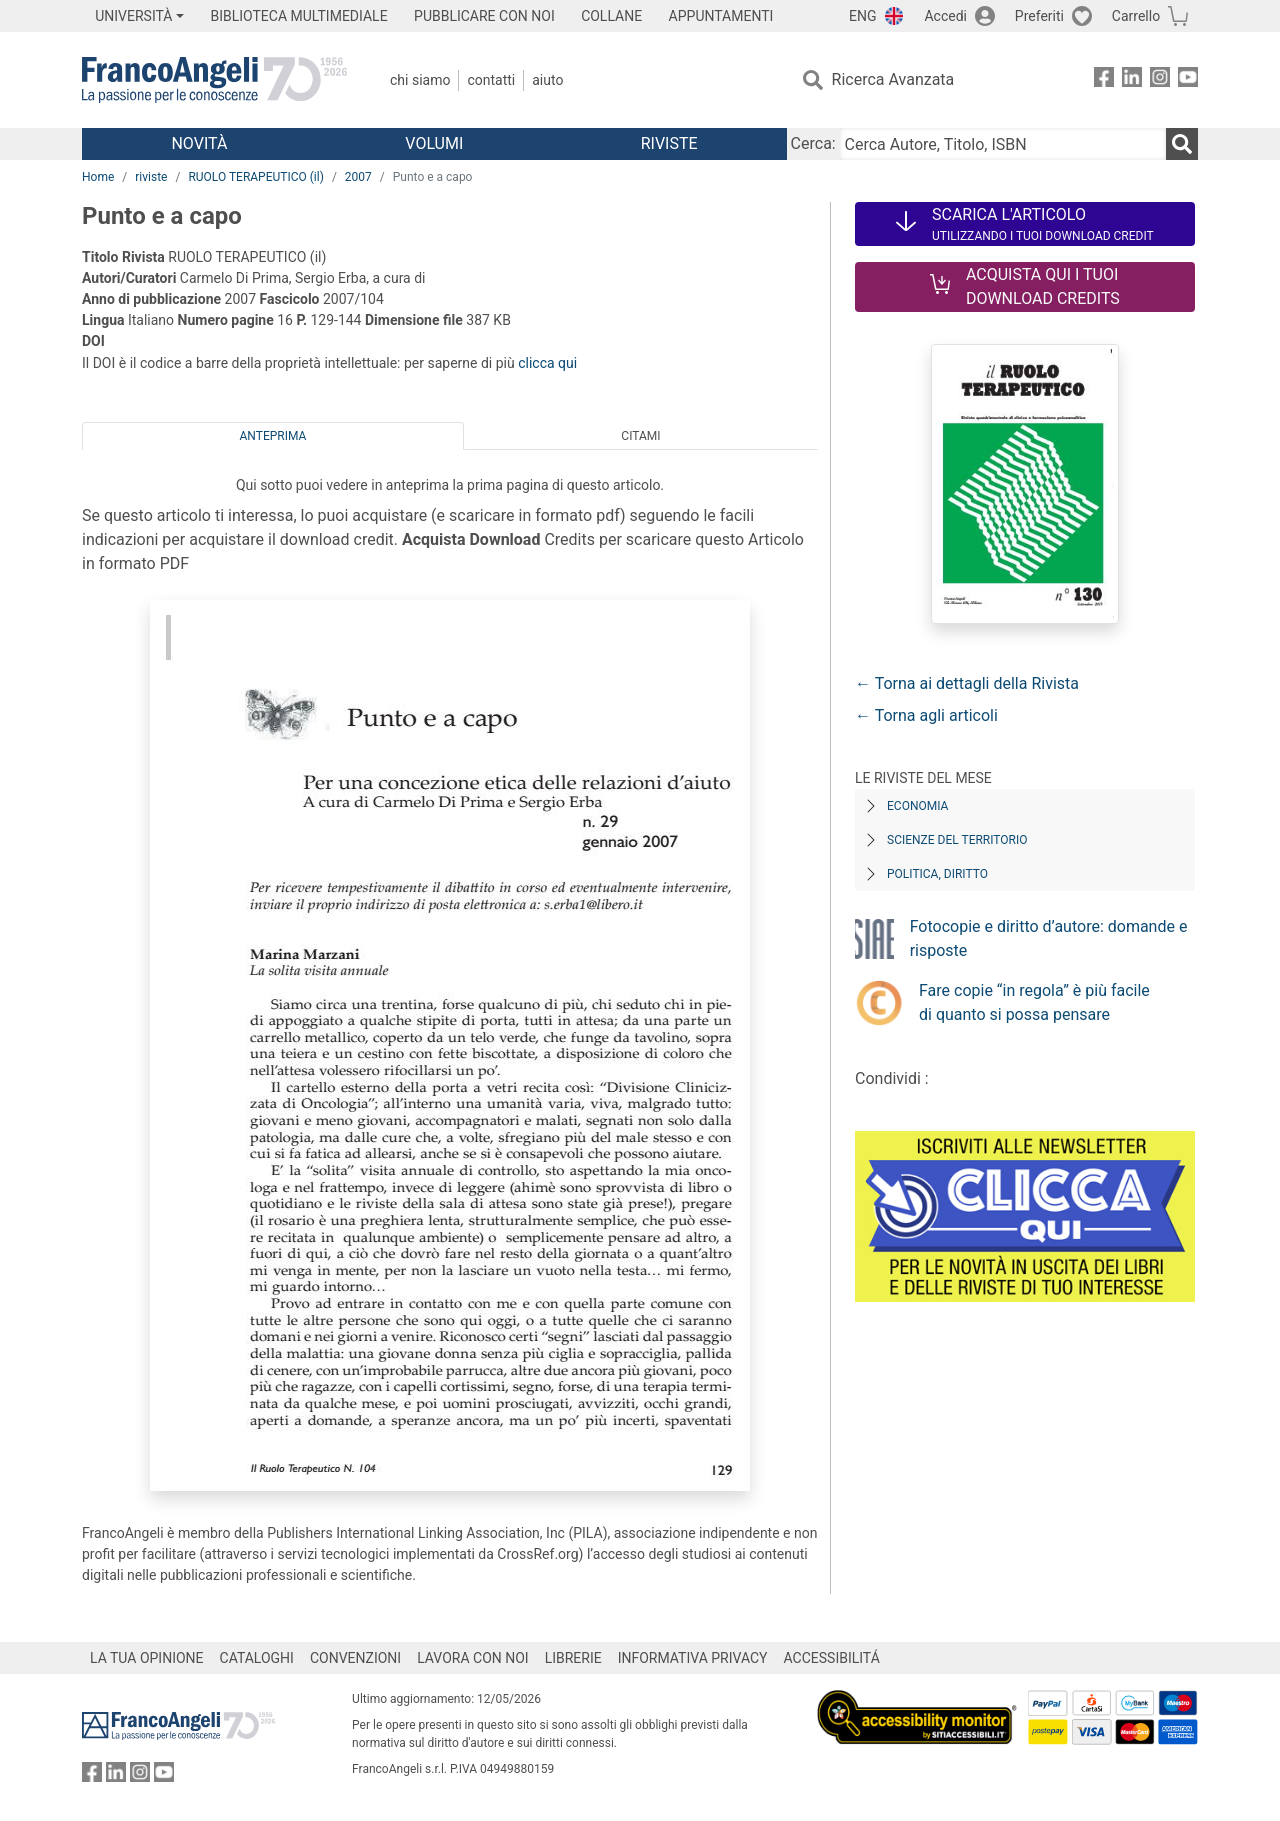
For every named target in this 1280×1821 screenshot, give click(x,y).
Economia (917, 806)
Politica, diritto (937, 874)
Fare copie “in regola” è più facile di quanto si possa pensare (1034, 1002)
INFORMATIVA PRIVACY (693, 1658)
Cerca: (813, 143)
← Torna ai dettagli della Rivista (967, 683)
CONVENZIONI (355, 1658)
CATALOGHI (257, 1658)
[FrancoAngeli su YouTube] (1188, 80)
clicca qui (547, 363)
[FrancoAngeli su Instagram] (1160, 80)
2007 (358, 177)
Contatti (491, 80)
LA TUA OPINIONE (147, 1658)
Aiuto (547, 80)
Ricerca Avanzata (893, 79)
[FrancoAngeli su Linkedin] (1132, 80)
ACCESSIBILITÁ (832, 1658)
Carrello (1136, 16)
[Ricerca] (1182, 144)
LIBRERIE (573, 1658)
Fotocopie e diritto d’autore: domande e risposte (1049, 938)
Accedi (945, 16)
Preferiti (1039, 16)
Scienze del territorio (957, 840)
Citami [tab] (640, 436)
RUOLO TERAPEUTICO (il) (255, 177)
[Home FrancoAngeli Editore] (214, 80)
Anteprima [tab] (273, 436)
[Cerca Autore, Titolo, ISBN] (1003, 144)
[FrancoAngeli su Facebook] (1104, 80)
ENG (862, 16)
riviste (151, 177)
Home (98, 177)
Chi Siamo (420, 80)
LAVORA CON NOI (473, 1658)
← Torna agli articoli (926, 715)
